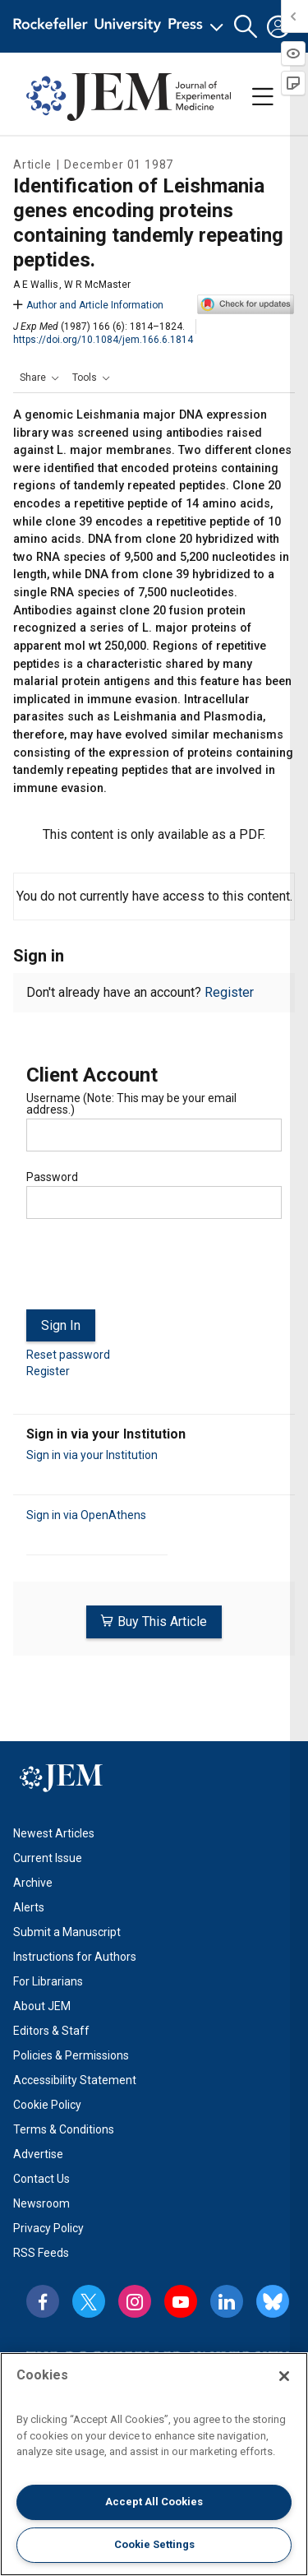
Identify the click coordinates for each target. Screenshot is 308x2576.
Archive (33, 1882)
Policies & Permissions (71, 2055)
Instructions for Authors (74, 1956)
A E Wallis (35, 284)
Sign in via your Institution (92, 1455)
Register (229, 992)
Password (52, 1177)
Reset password (68, 1354)
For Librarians (48, 1981)
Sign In (60, 1325)
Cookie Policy (47, 2104)
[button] (245, 27)
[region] (154, 2464)
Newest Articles (53, 1833)
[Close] (284, 2376)
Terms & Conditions (63, 2129)
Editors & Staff (51, 2030)
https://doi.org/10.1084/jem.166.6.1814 (103, 339)
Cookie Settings (154, 2544)
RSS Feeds (41, 2252)
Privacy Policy (48, 2228)
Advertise (38, 2154)
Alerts (28, 1907)
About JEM (42, 2006)
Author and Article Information (88, 305)
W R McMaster (97, 284)
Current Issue (47, 1858)
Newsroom (41, 2203)
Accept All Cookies (154, 2501)
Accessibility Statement (74, 2080)
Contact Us (41, 2178)
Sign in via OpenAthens (86, 1515)
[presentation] (151, 1271)
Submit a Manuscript (67, 1932)
